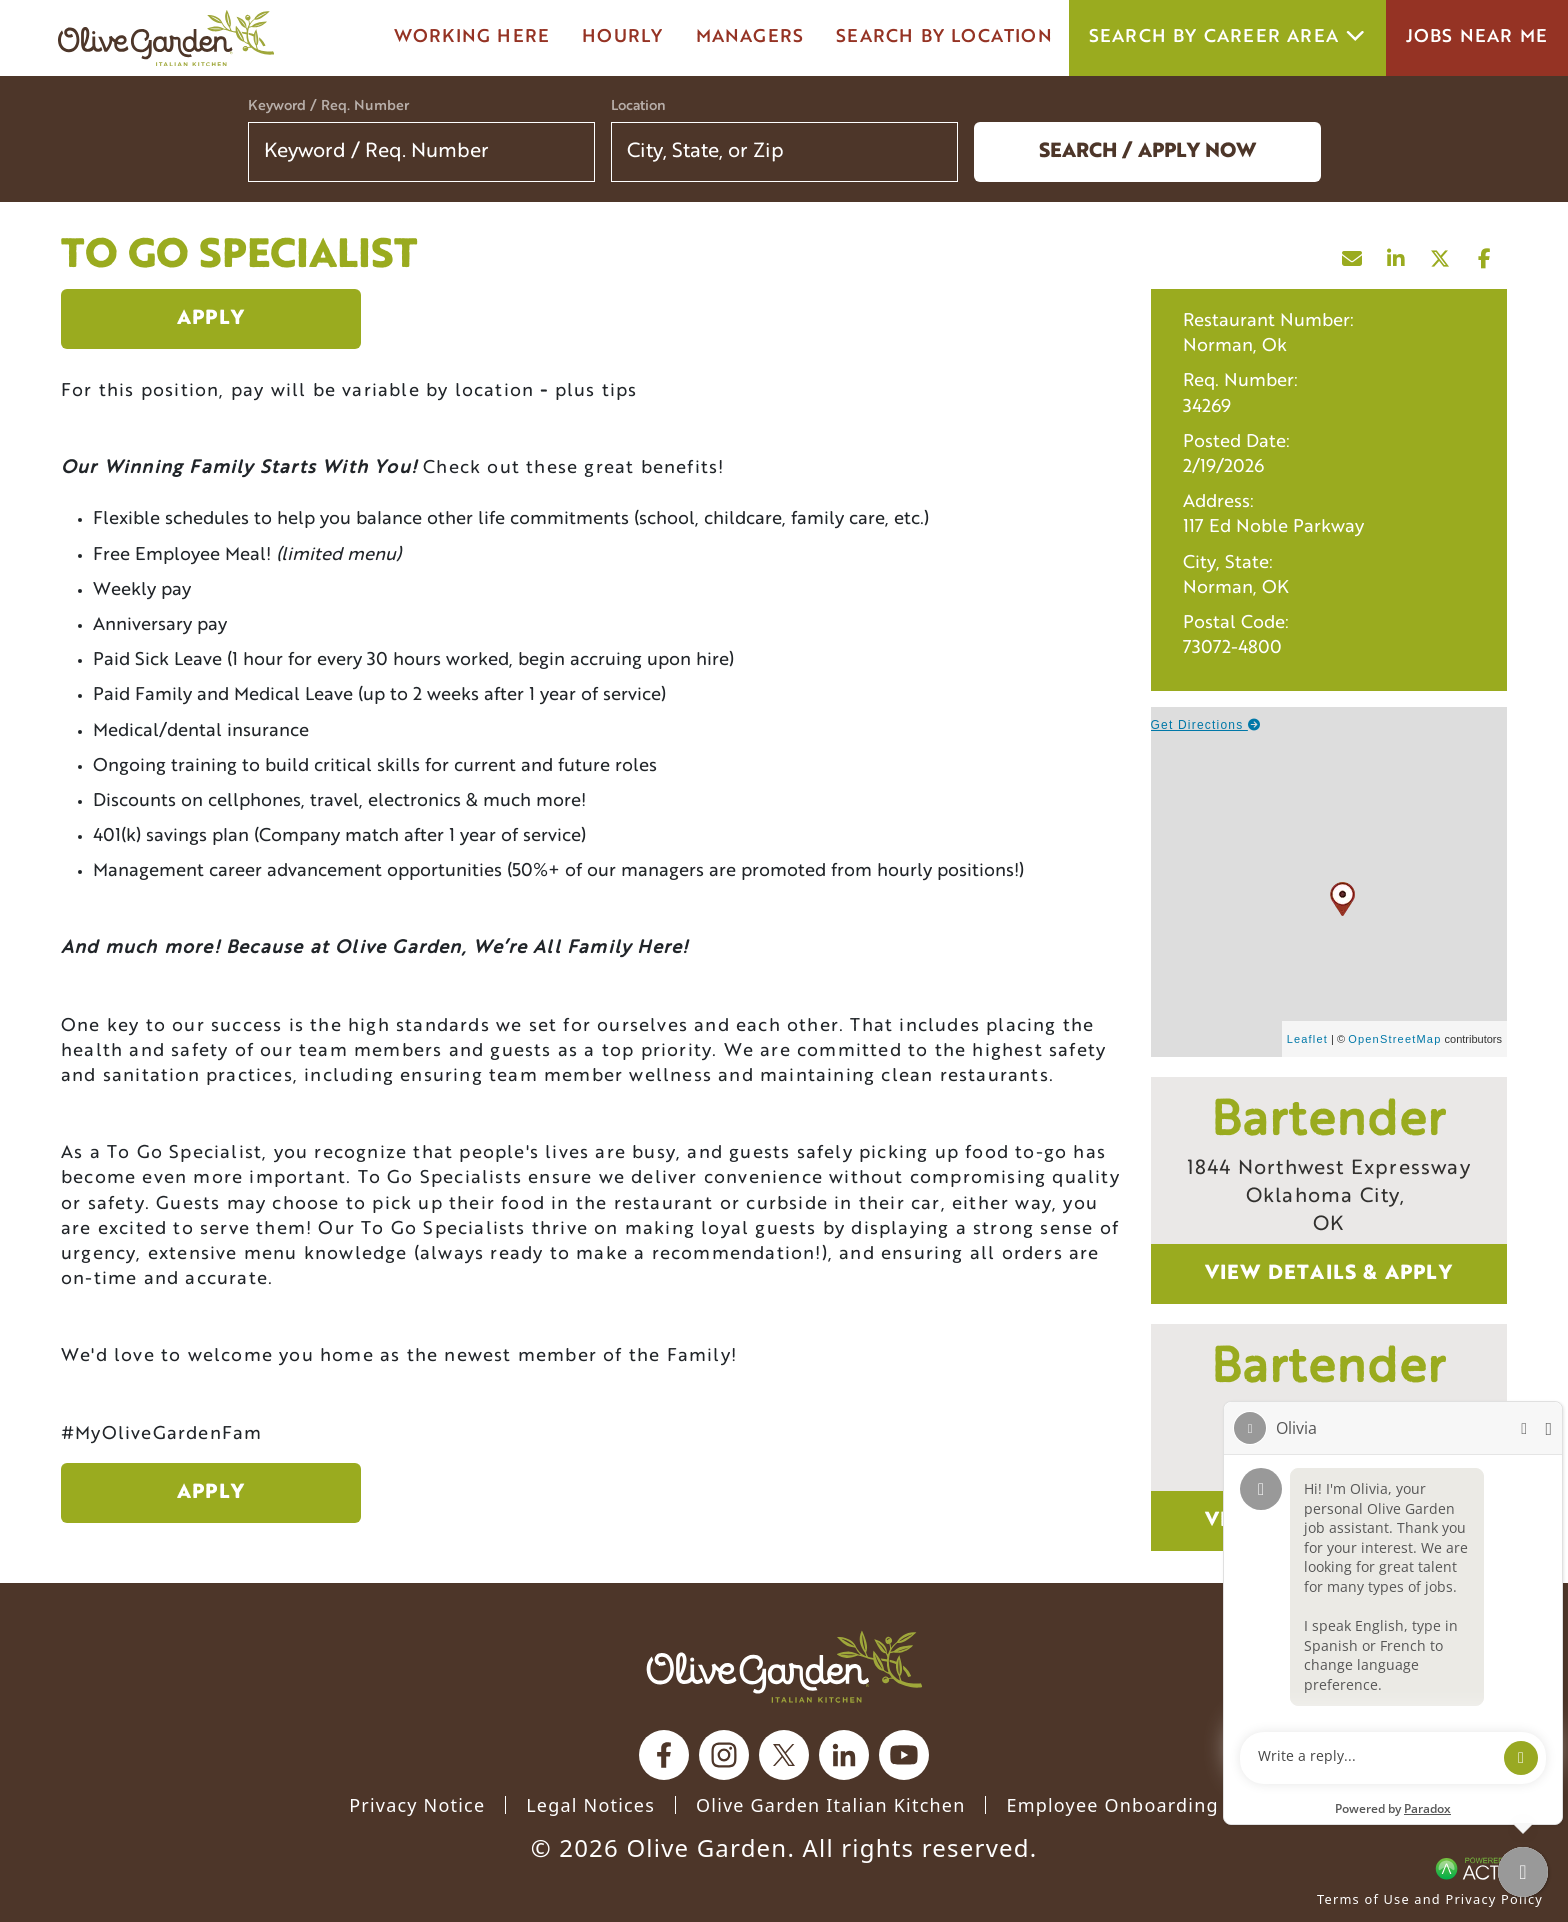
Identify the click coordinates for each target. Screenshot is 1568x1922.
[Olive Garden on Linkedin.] (844, 1755)
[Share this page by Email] (1353, 254)
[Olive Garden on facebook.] (664, 1755)
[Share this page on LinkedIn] (1397, 254)
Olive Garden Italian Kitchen (830, 1805)
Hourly (622, 37)
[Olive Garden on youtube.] (904, 1755)
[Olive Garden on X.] (784, 1755)
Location (638, 106)
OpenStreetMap (1394, 1039)
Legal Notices (590, 1805)
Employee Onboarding (1112, 1805)
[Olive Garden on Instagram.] (724, 1755)
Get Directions (1206, 725)
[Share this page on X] (1441, 254)
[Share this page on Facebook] (1485, 254)
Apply (211, 319)
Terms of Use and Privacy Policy (1430, 1899)
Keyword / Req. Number (328, 106)
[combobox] (784, 152)
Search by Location (944, 37)
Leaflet (1307, 1039)
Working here (472, 37)
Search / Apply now (1147, 152)
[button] (930, 152)
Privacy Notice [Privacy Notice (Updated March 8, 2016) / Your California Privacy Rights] (417, 1805)
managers (750, 37)
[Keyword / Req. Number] (421, 152)
